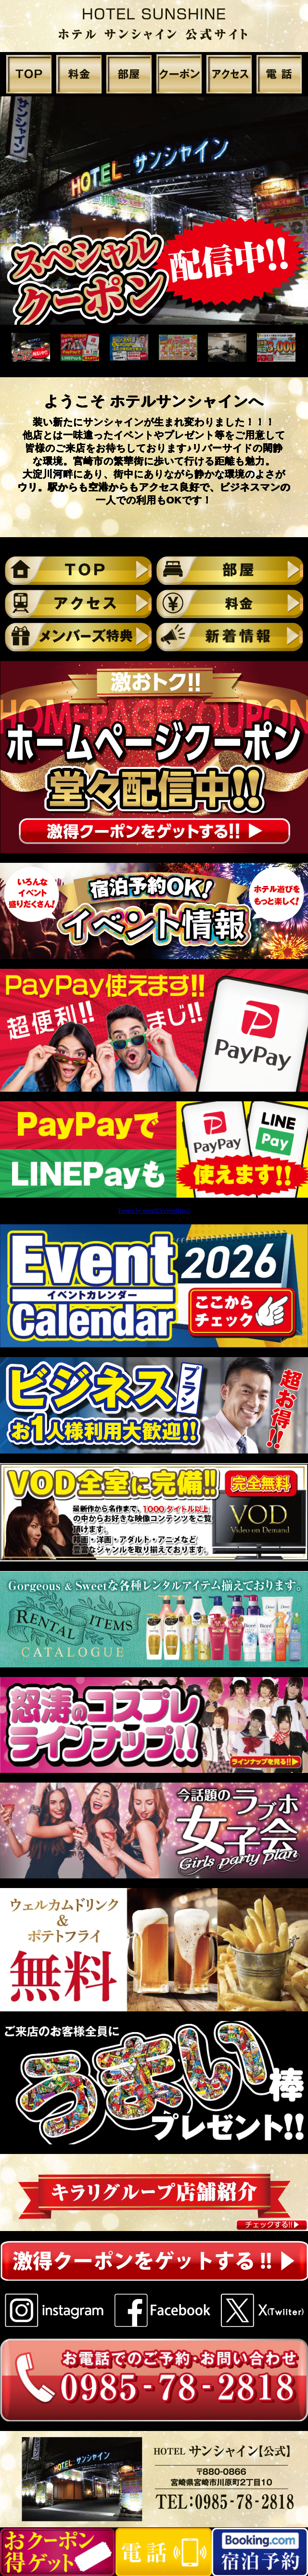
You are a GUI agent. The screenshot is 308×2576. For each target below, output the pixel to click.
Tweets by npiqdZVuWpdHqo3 (154, 1210)
